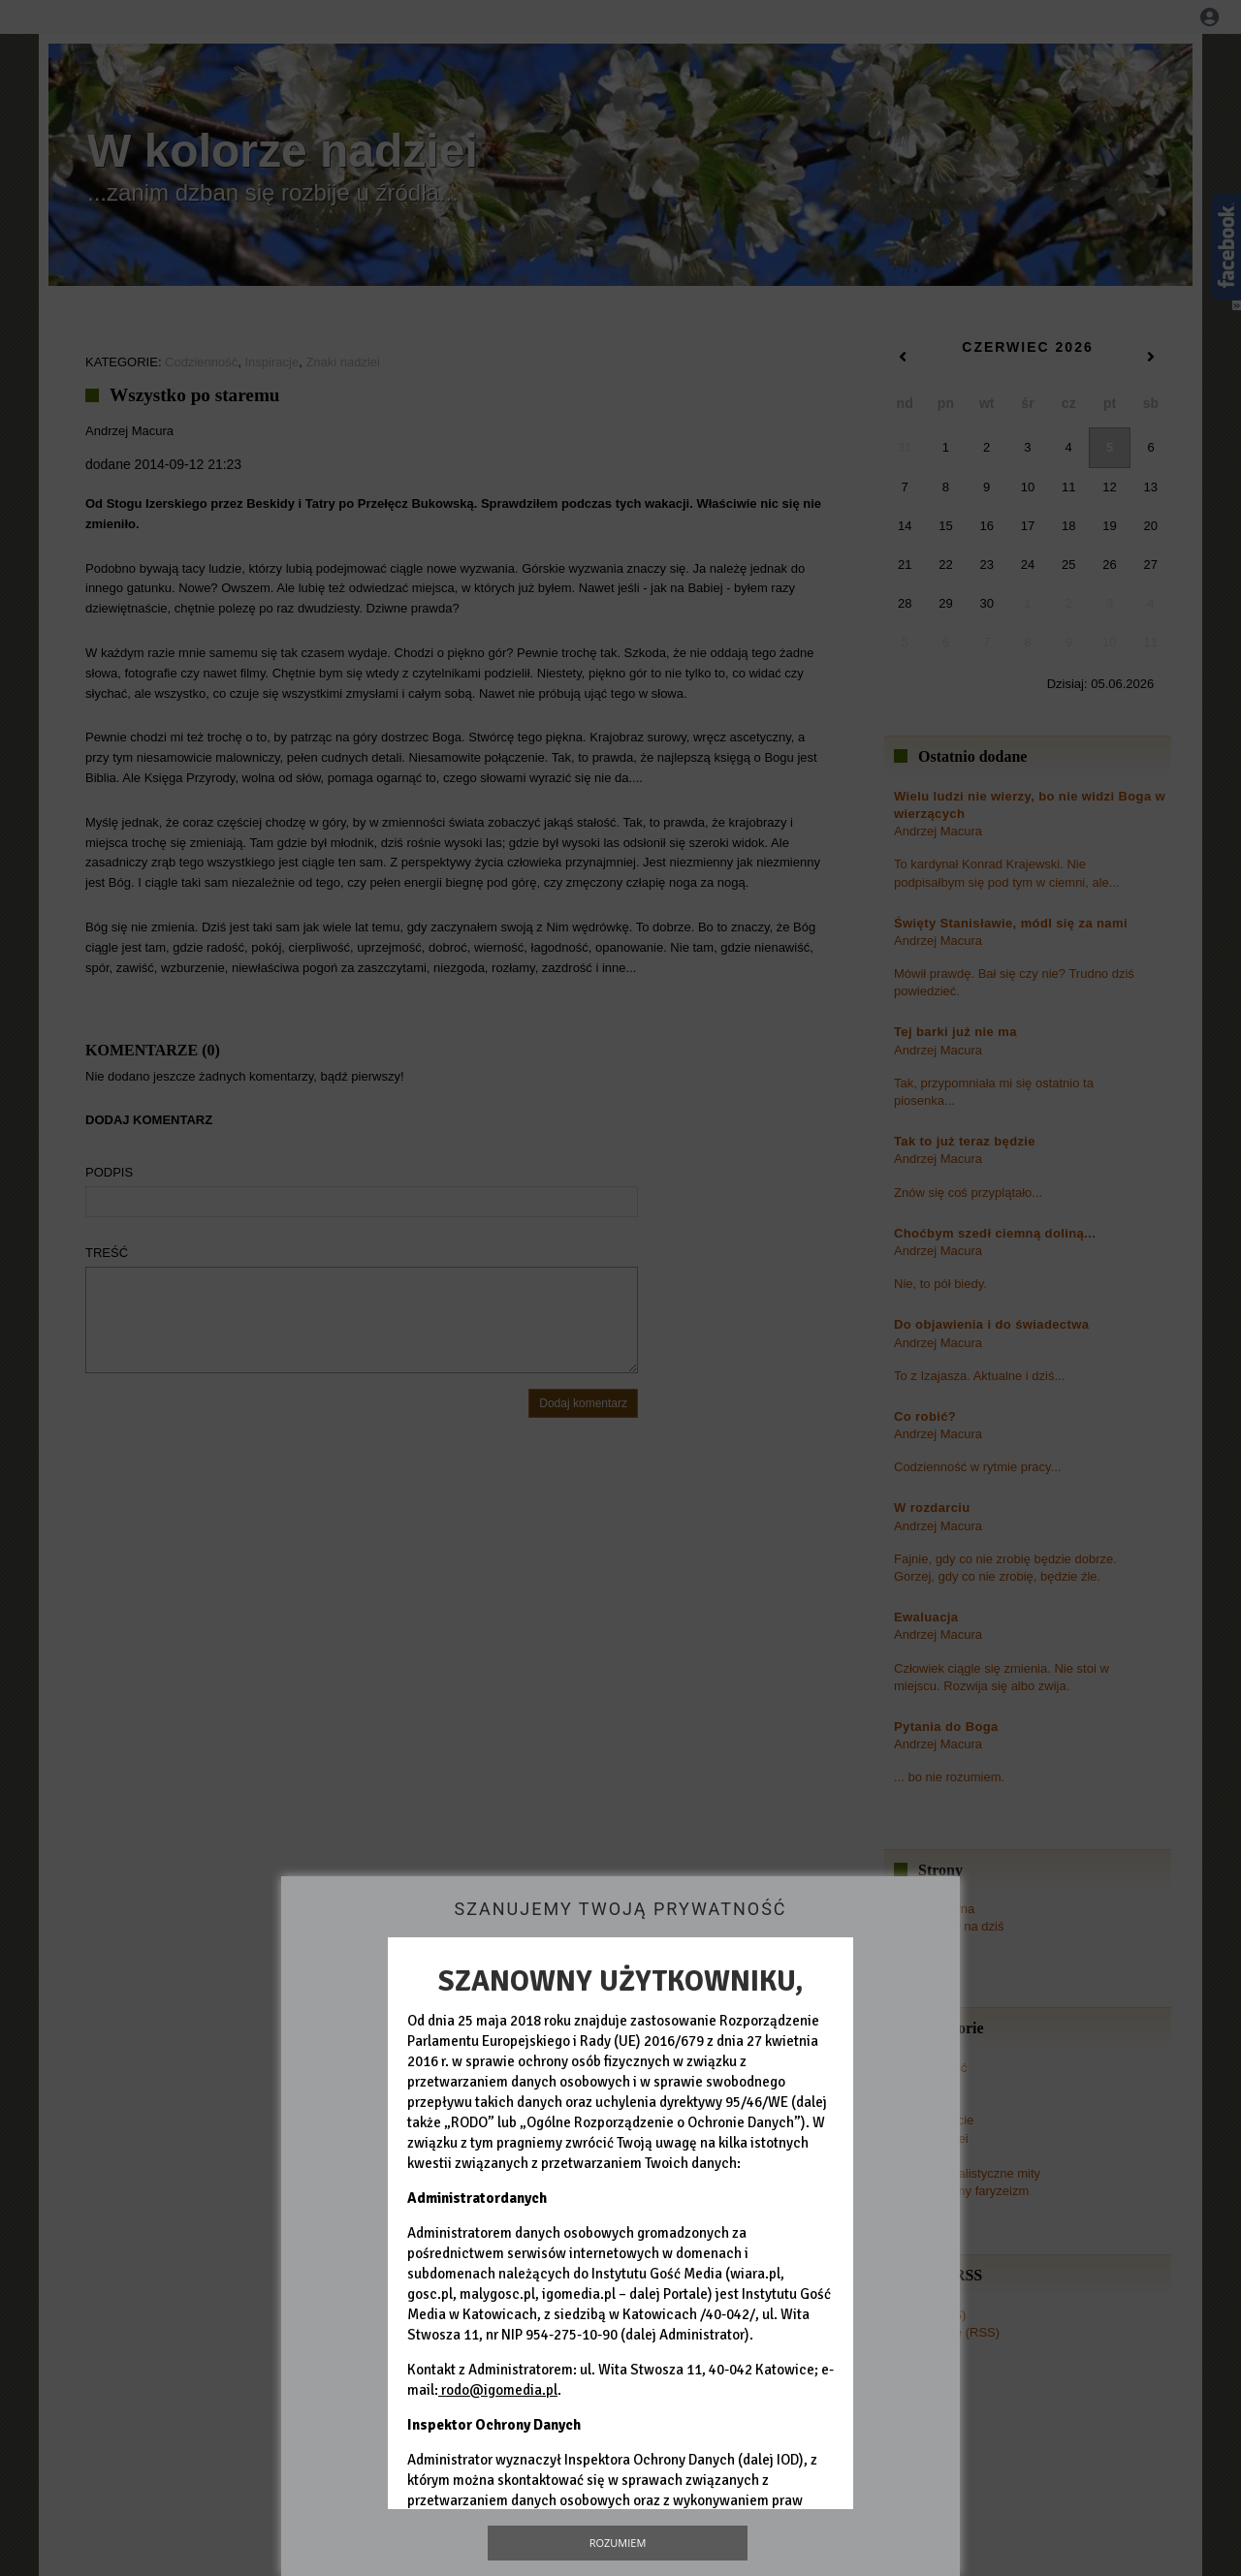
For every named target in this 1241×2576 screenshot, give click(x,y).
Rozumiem (618, 2542)
